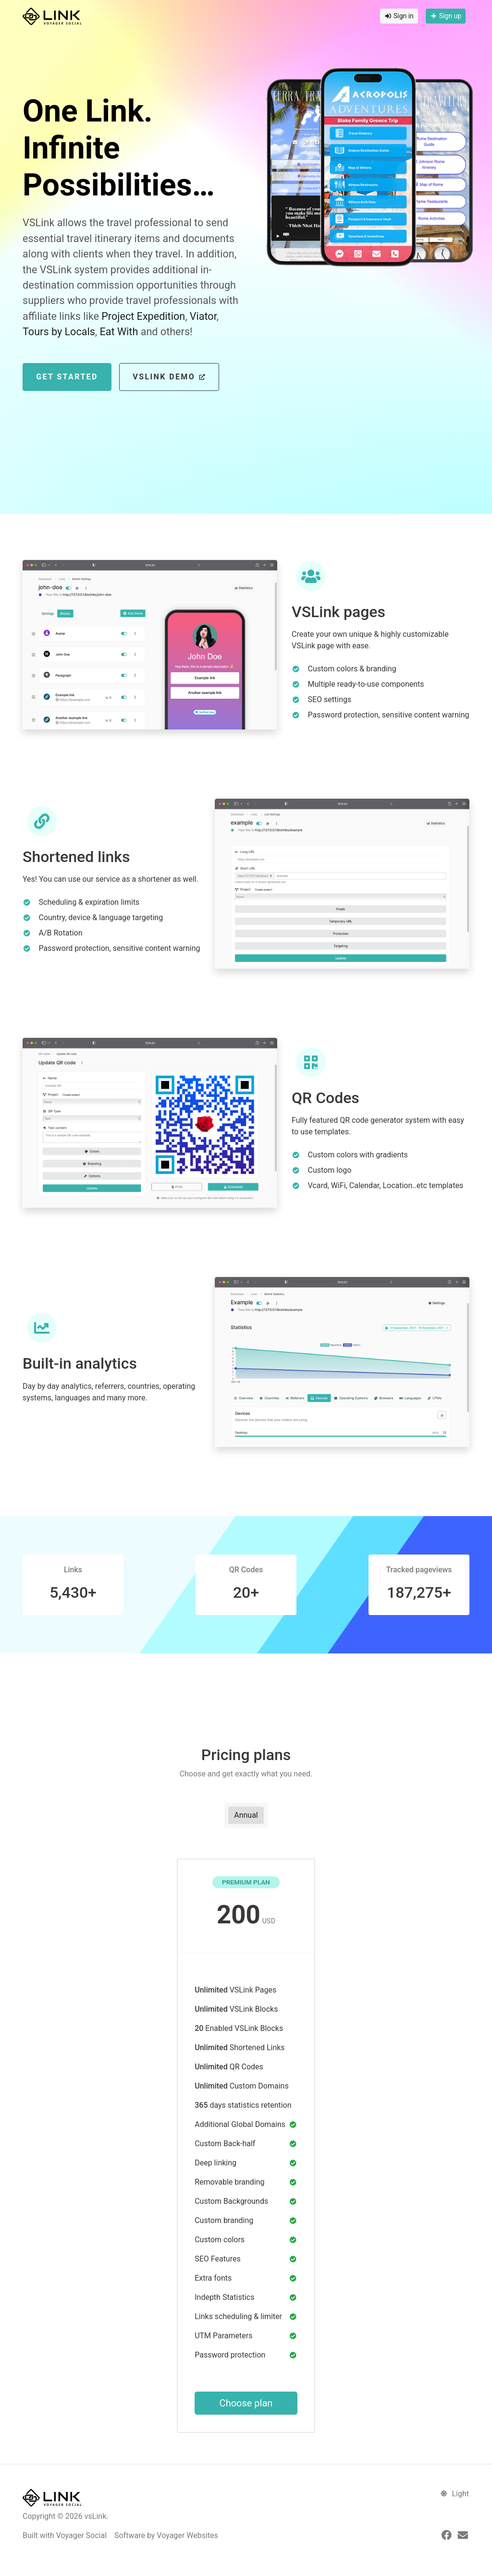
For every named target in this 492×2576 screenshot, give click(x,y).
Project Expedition (143, 316)
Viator (203, 316)
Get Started (67, 376)
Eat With (118, 332)
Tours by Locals (59, 332)
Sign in (399, 16)
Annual (246, 1815)
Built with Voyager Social (65, 2535)
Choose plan (246, 2403)
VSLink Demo (169, 376)
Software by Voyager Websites (166, 2535)
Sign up (445, 16)
